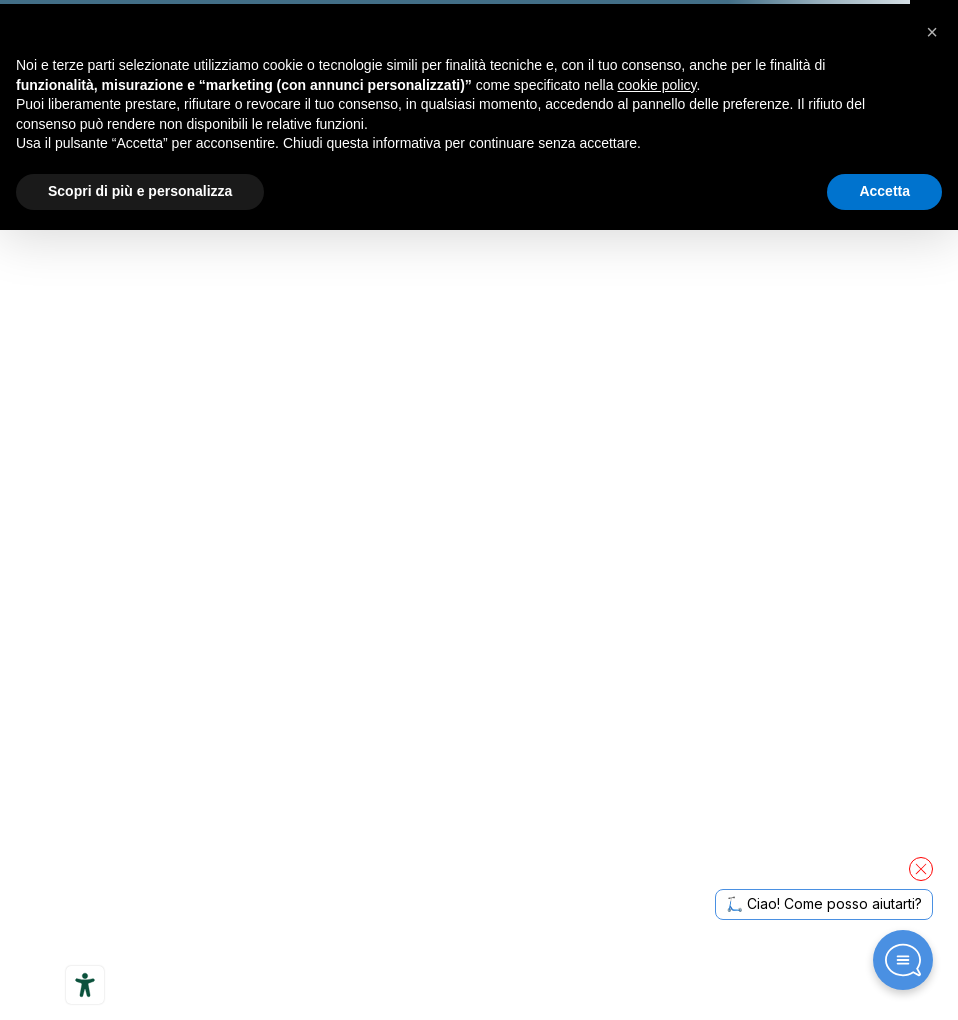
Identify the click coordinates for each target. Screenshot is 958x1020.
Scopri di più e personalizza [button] (140, 191)
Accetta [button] (884, 191)
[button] (932, 32)
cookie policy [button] (656, 85)
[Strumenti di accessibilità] (85, 985)
